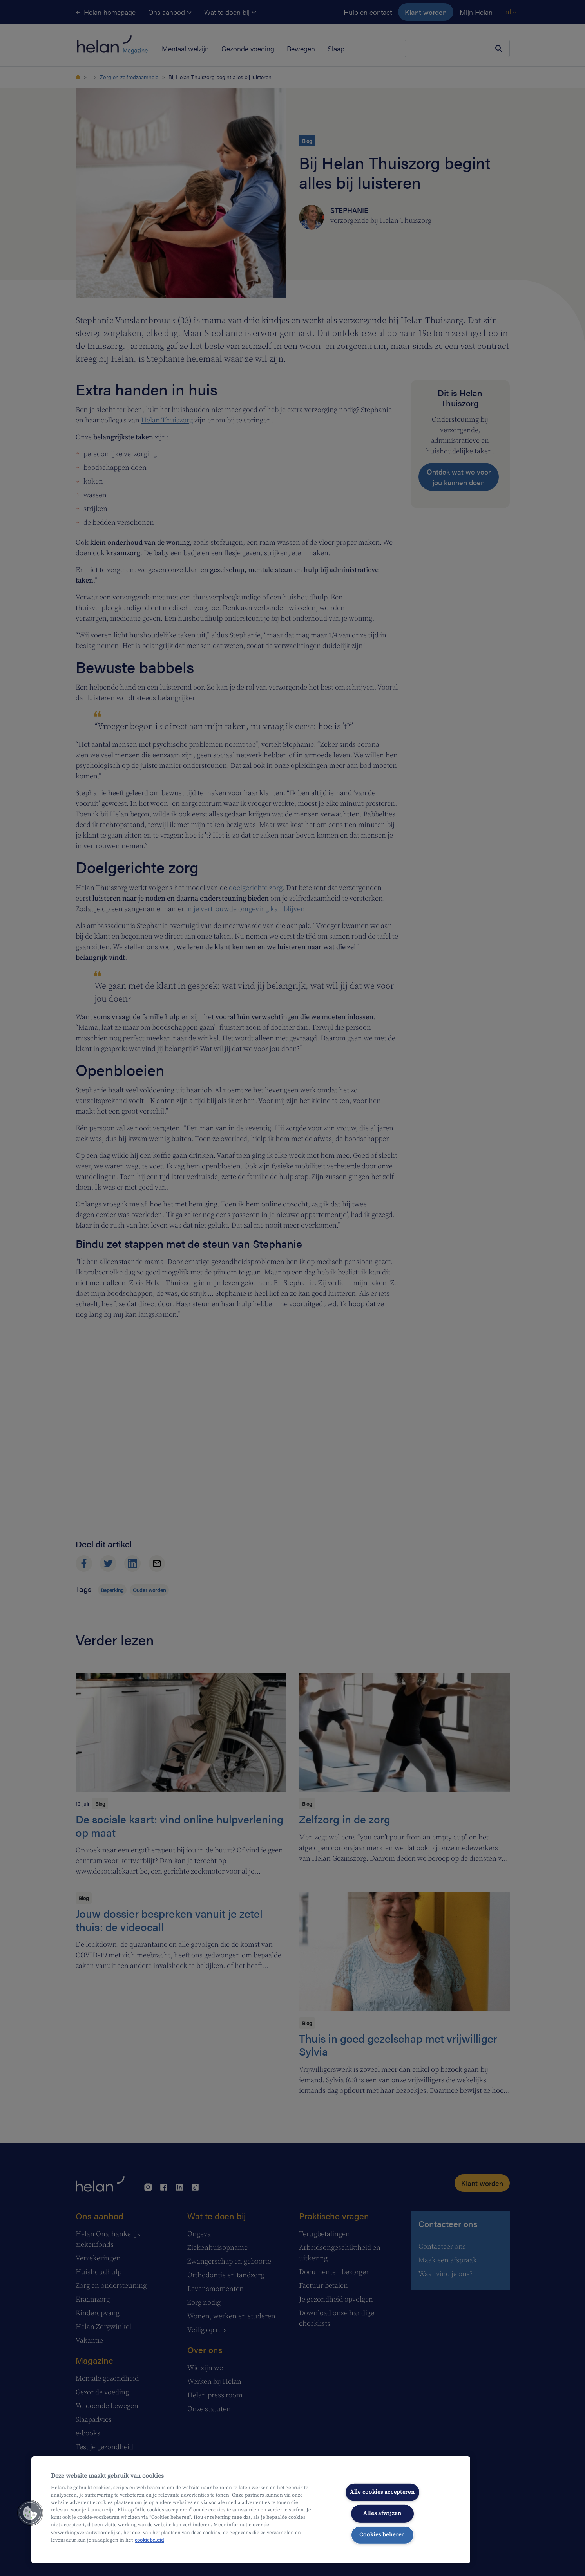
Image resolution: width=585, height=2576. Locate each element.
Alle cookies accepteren (382, 2492)
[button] (30, 2512)
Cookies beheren (382, 2534)
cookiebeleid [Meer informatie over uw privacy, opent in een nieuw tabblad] (149, 2540)
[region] (250, 2509)
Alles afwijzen (382, 2513)
